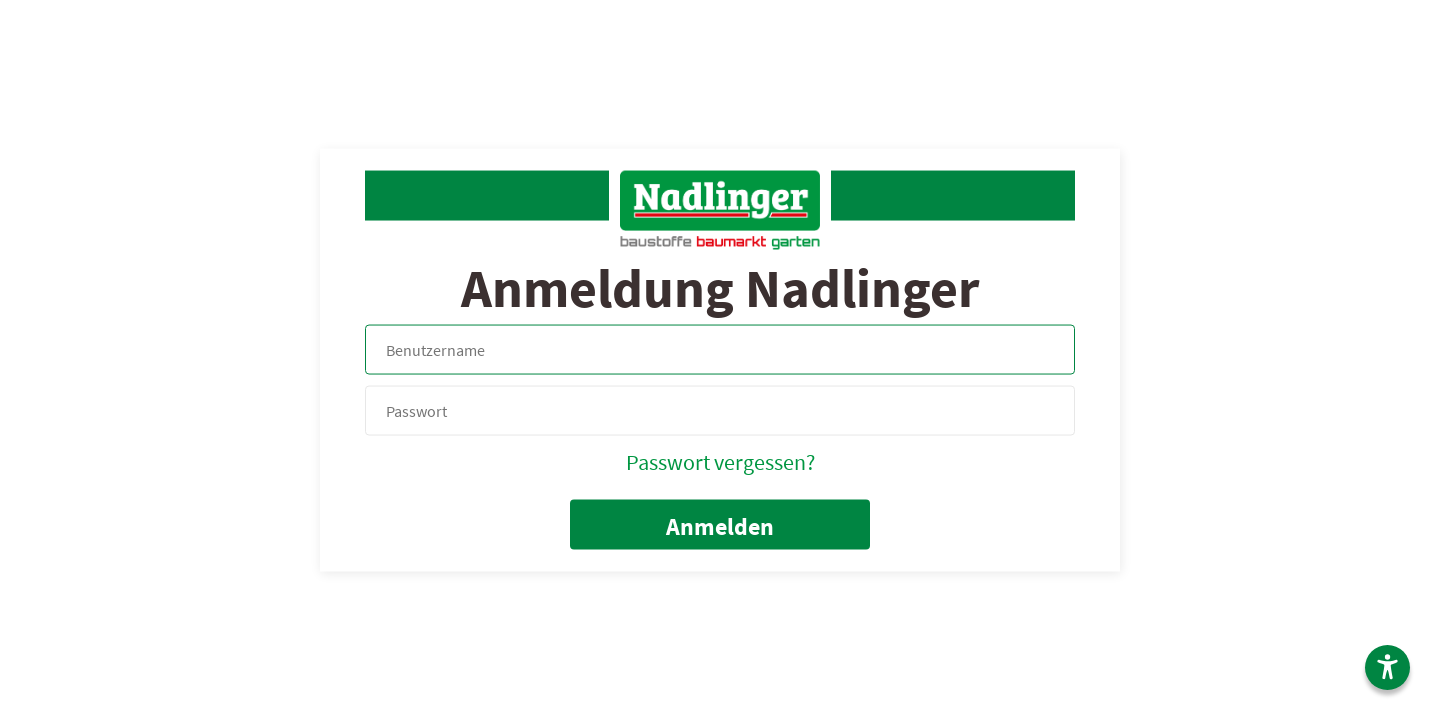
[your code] (720, 411)
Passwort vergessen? (720, 462)
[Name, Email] (720, 349)
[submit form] (720, 524)
